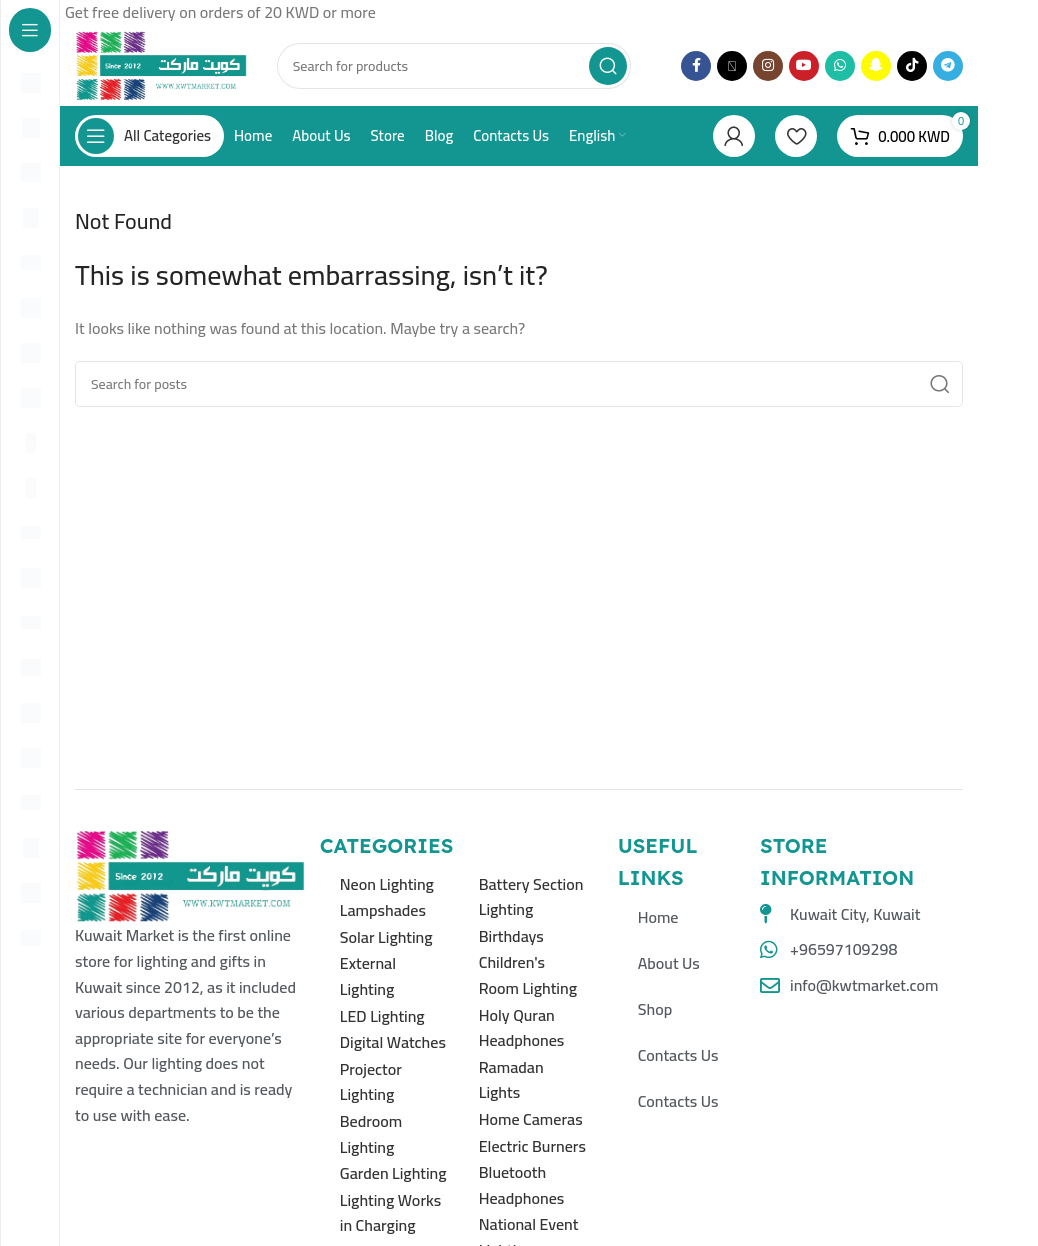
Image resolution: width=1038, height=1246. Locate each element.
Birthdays (511, 936)
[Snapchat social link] (876, 66)
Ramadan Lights (511, 1080)
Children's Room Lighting (528, 975)
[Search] (454, 66)
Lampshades (383, 910)
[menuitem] (597, 136)
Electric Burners (532, 1146)
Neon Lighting (387, 884)
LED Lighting (382, 1016)
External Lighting (368, 976)
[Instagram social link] (768, 66)
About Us (669, 963)
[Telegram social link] (948, 66)
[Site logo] (161, 64)
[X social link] (732, 66)
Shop (655, 1009)
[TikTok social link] (912, 66)
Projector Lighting (371, 1082)
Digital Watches (393, 1042)
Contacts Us (678, 1055)
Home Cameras (531, 1119)
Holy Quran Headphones (522, 1028)
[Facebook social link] (696, 66)
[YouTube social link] (804, 66)
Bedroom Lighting (371, 1134)
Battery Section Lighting (531, 897)
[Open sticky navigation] (149, 136)
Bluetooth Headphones (522, 1185)
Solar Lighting (386, 937)
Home (658, 917)
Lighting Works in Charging (390, 1213)
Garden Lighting (393, 1173)
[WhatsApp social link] (840, 66)
